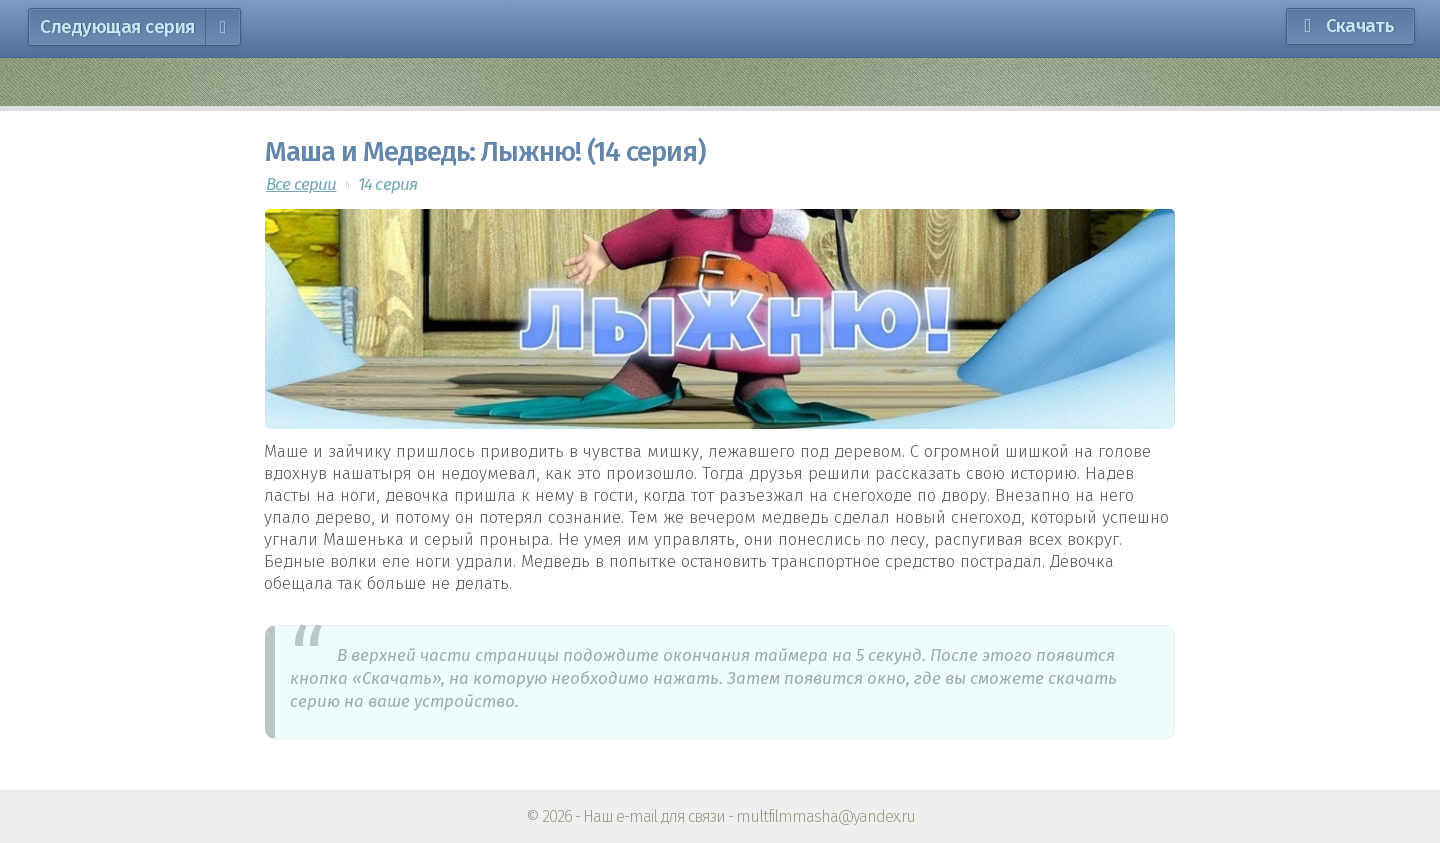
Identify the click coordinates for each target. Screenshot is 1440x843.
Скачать (1360, 25)
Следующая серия (137, 27)
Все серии (301, 184)
